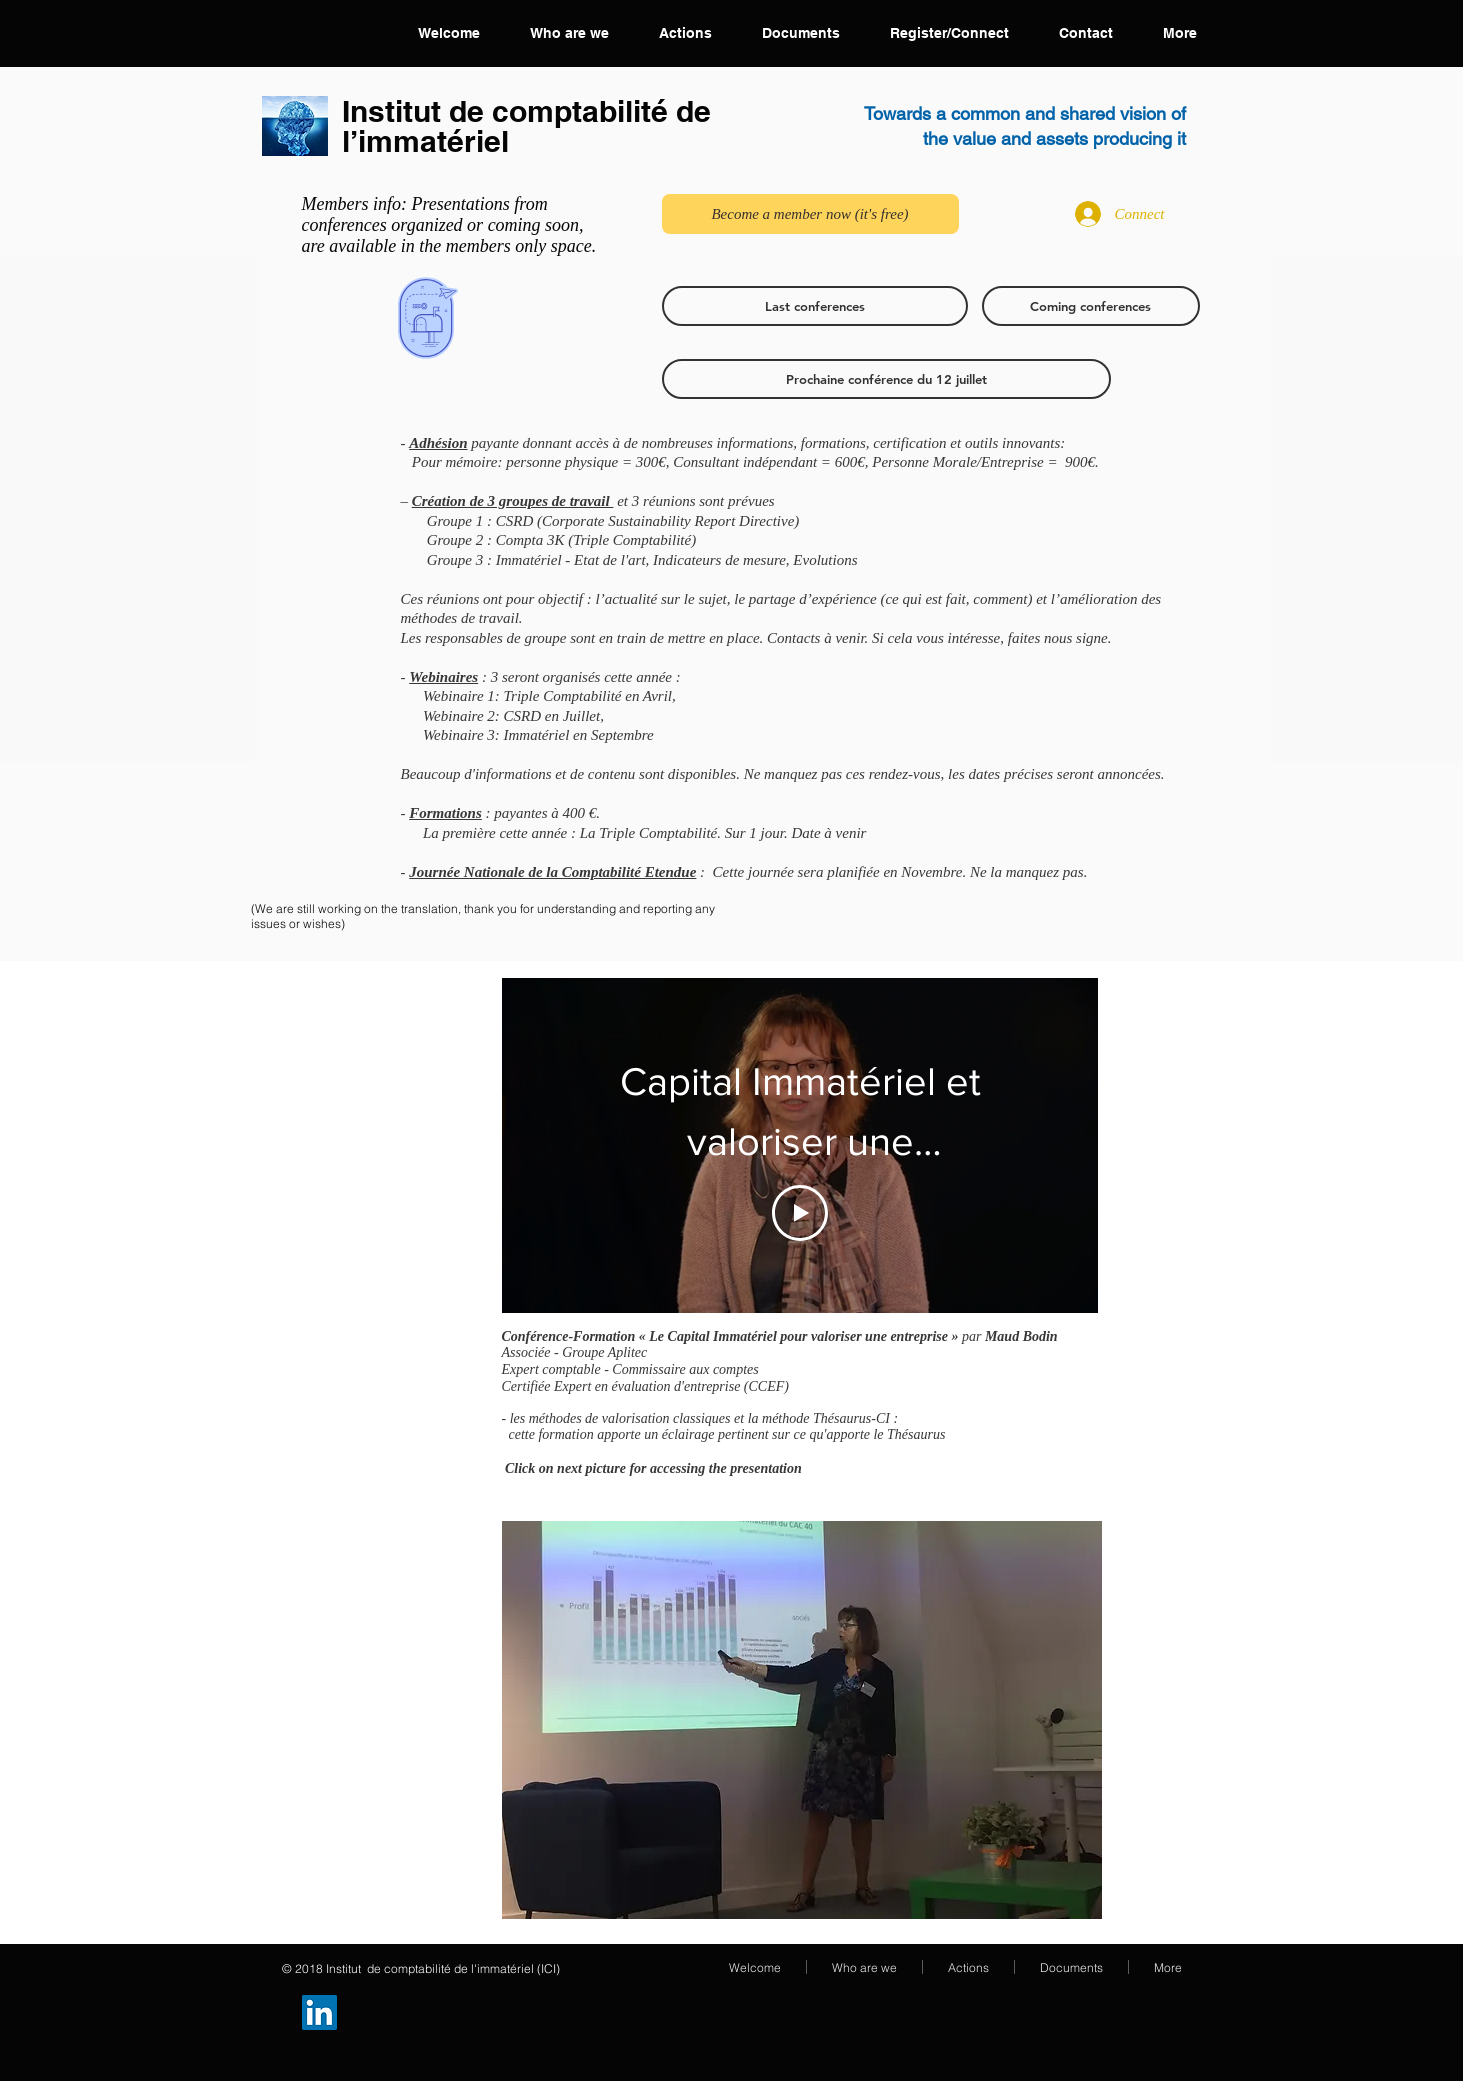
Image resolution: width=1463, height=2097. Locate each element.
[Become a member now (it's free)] (810, 214)
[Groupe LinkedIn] (319, 2012)
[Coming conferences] (1091, 306)
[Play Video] (800, 1213)
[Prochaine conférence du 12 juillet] (886, 379)
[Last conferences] (815, 306)
